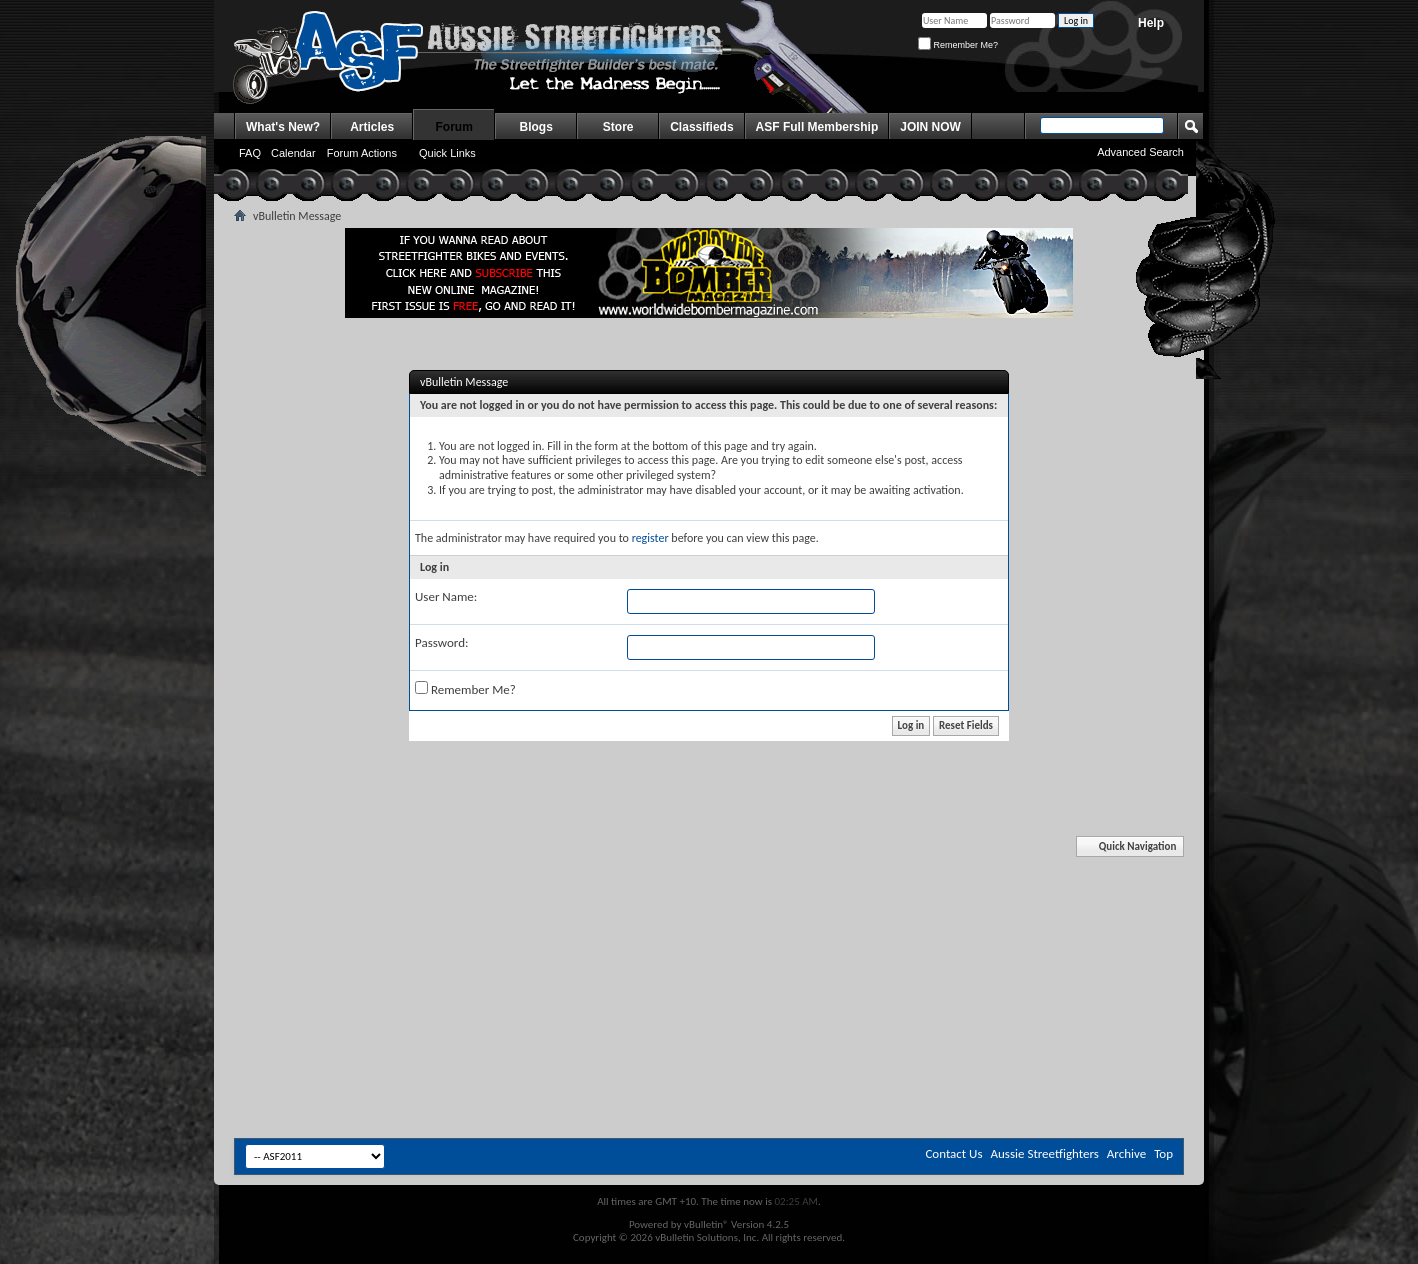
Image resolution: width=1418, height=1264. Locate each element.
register (650, 538)
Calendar (293, 153)
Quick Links (447, 153)
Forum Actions (362, 153)
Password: (441, 642)
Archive (1126, 1153)
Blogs (536, 127)
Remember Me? (958, 45)
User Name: (446, 596)
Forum (454, 127)
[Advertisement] (709, 898)
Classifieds (701, 127)
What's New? (283, 127)
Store (618, 127)
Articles (372, 127)
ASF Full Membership (817, 127)
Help (1151, 23)
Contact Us (953, 1153)
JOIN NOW (930, 127)
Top (1163, 1153)
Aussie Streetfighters (1045, 1153)
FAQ (250, 153)
